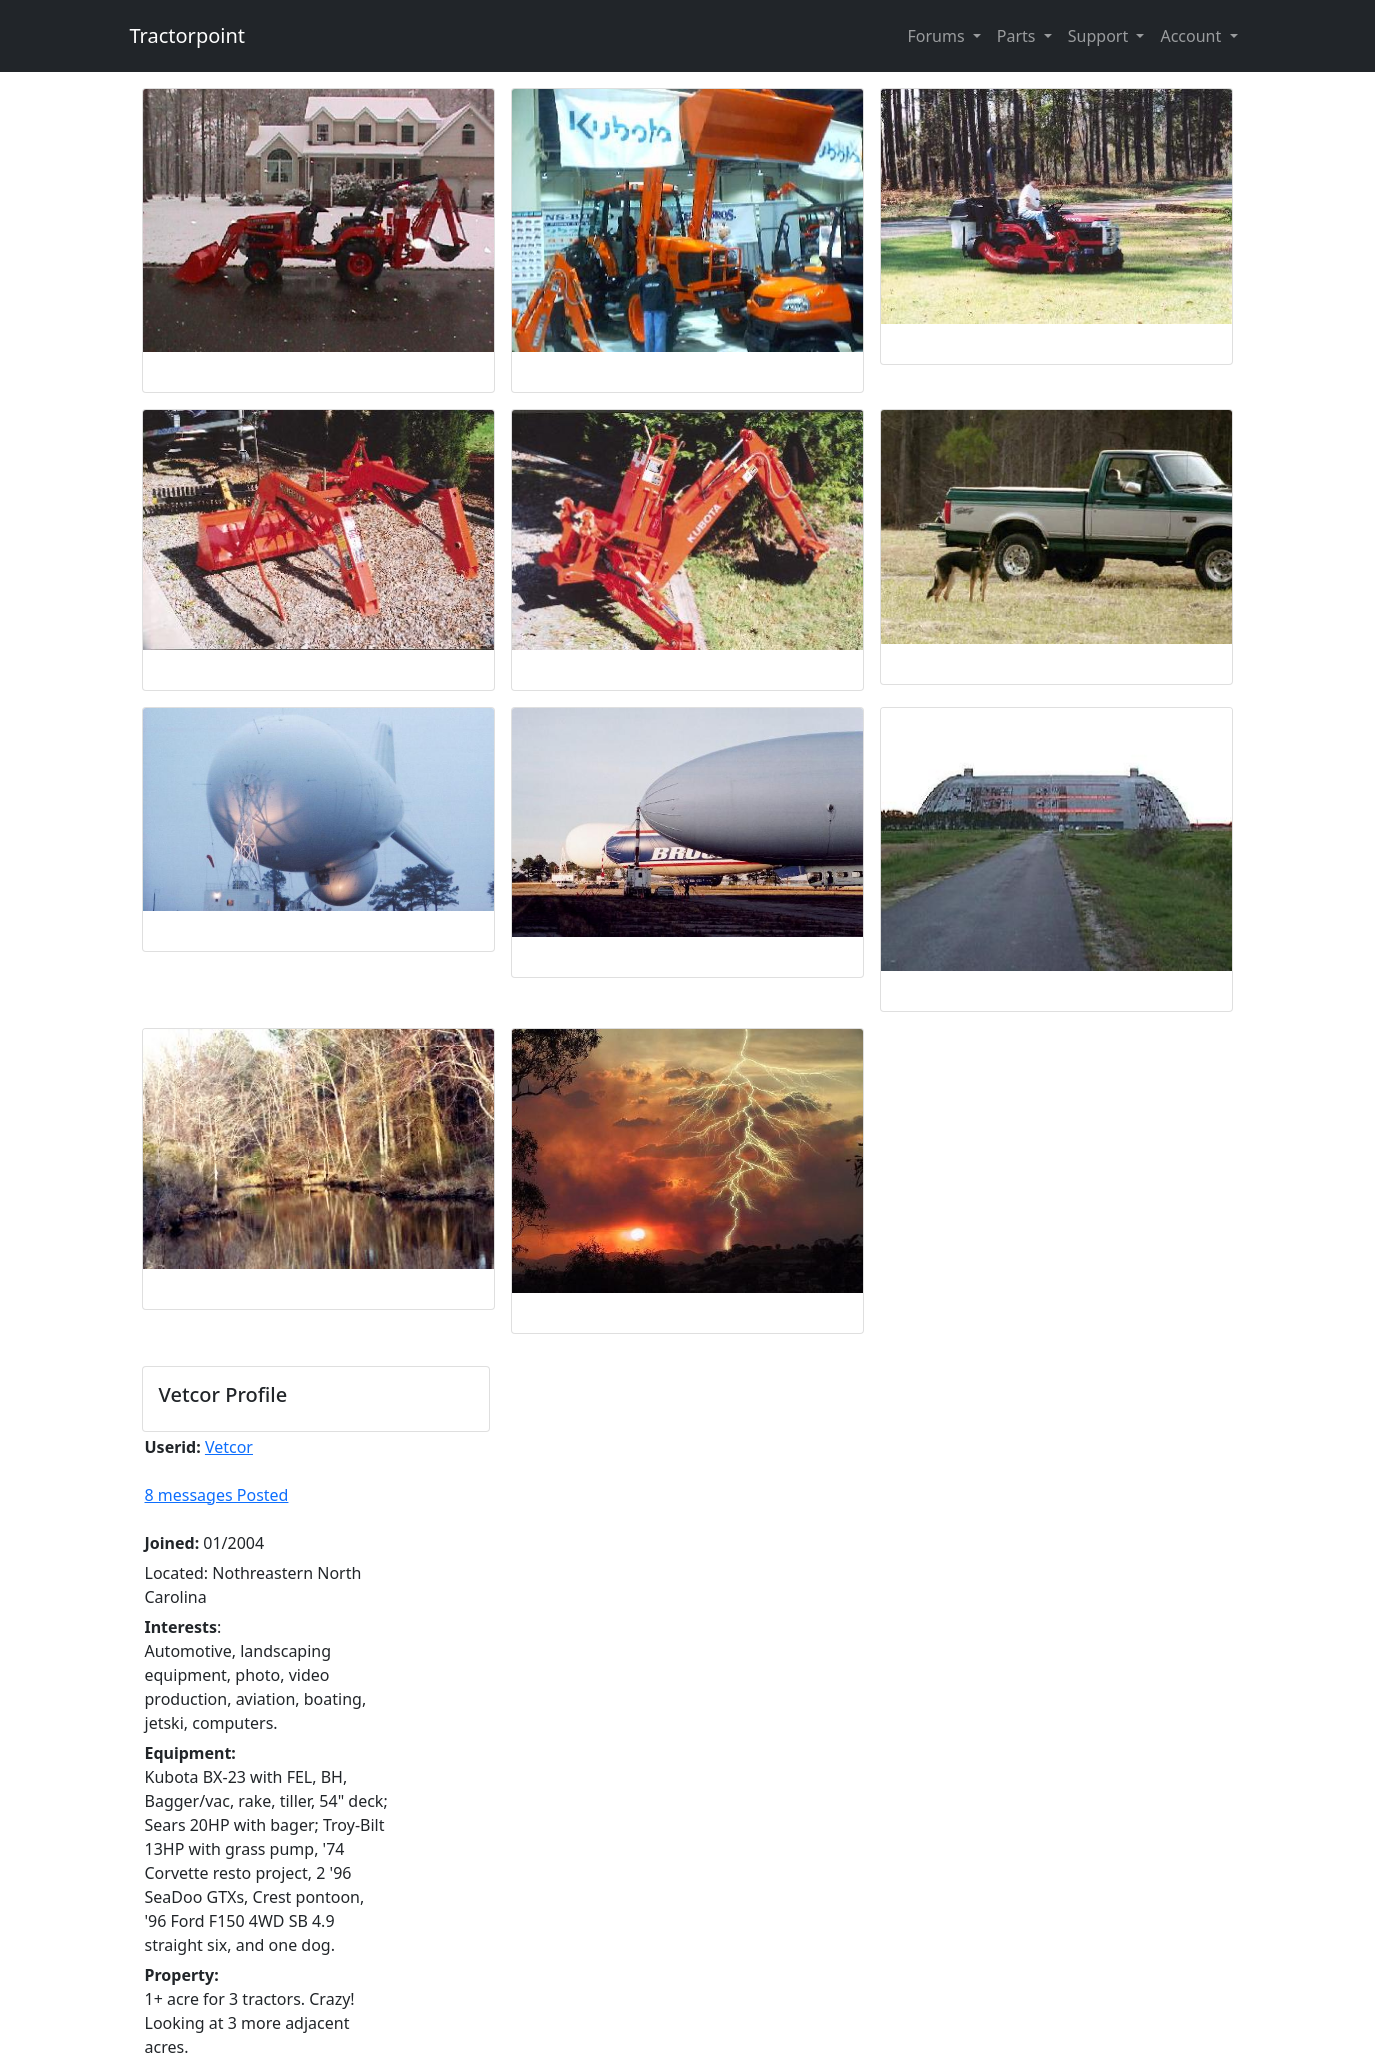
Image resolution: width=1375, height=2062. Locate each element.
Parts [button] (1018, 36)
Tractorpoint (188, 35)
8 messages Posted (217, 1495)
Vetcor (229, 1447)
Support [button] (1100, 36)
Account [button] (1192, 36)
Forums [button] (937, 36)
